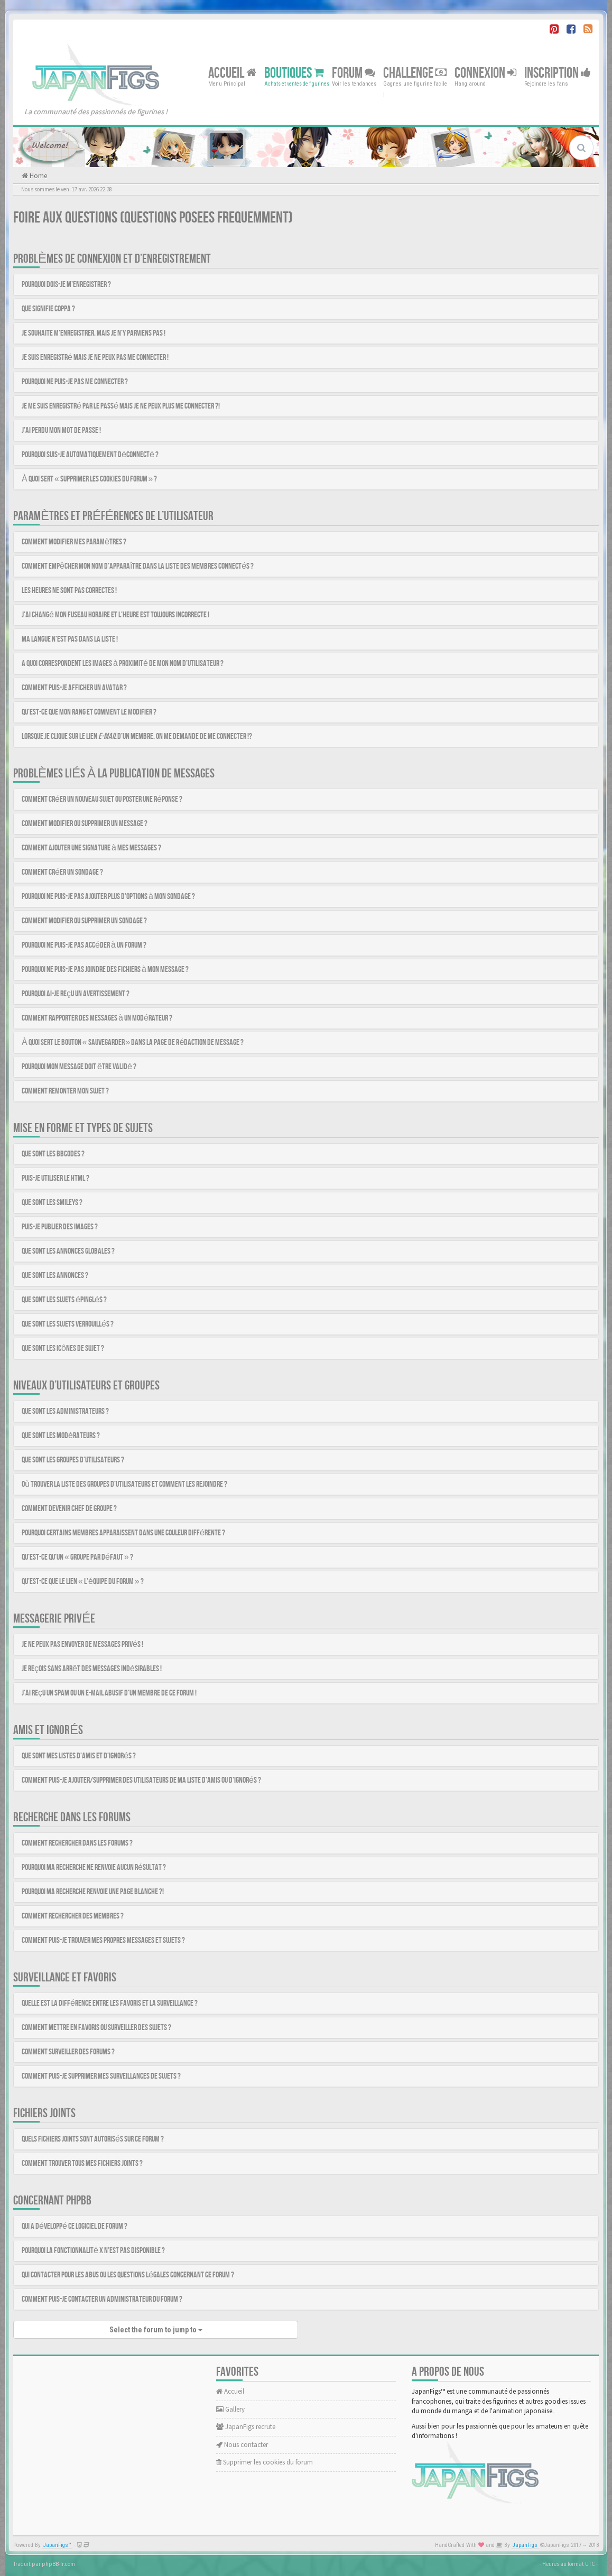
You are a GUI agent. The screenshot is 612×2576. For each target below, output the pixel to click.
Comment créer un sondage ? (62, 872)
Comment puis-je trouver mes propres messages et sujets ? (103, 1940)
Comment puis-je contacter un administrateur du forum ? (102, 2299)
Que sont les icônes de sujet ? (63, 1348)
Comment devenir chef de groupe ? (69, 1509)
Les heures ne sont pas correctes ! (69, 591)
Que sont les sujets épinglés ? (64, 1300)
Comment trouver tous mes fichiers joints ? (82, 2163)
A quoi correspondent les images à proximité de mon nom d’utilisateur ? (123, 664)
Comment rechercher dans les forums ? (77, 1843)
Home (37, 175)
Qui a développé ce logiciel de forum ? (74, 2226)
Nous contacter (242, 2444)
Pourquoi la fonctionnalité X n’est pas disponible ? (93, 2251)
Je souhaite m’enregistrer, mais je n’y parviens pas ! (93, 333)
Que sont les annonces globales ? (68, 1251)
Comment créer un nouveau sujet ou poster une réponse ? (102, 799)
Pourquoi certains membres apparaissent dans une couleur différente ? (123, 1533)
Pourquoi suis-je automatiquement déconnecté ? (90, 455)
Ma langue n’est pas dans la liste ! (70, 639)
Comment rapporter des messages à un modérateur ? (97, 1018)
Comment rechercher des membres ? (73, 1916)
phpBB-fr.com (58, 2564)
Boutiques (294, 72)
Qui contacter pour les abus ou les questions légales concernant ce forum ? (128, 2275)
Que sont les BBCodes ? (53, 1154)
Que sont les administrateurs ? (65, 1411)
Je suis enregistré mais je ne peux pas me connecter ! (95, 358)
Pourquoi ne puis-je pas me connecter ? (75, 382)
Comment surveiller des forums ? (68, 2052)
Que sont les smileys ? (52, 1203)
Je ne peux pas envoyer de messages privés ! (82, 1644)
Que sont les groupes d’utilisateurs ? (73, 1460)
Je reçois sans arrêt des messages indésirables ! (92, 1669)
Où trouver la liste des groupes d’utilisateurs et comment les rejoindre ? (124, 1484)
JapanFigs (525, 2545)
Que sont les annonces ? (55, 1276)
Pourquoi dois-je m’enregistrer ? (66, 285)
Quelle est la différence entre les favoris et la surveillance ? (110, 2003)
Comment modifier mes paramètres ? (74, 542)
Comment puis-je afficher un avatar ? (74, 688)
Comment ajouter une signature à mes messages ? (91, 848)
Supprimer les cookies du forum (264, 2462)
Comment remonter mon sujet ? (65, 1091)
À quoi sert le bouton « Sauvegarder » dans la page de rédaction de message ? (133, 1042)
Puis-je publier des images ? (60, 1227)
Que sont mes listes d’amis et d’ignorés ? (79, 1756)
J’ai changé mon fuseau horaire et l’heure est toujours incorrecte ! (115, 615)
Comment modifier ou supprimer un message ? (84, 824)
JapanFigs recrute (245, 2426)
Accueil (232, 72)
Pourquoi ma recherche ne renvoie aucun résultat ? (94, 1867)
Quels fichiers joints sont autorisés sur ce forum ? (93, 2139)
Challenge (415, 72)
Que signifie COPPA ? (48, 309)
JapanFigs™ (57, 2545)
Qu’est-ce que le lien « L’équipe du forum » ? (83, 1582)
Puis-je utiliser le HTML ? (55, 1178)
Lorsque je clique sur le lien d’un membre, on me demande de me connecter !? (137, 736)
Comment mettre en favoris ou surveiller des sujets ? (96, 2028)
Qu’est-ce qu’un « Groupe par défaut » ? (77, 1557)
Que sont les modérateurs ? (61, 1436)
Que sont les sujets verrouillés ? (68, 1324)
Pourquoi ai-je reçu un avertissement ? (75, 994)
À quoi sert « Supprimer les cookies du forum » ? (89, 479)
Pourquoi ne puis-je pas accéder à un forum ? (84, 945)
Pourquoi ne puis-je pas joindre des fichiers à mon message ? (105, 970)
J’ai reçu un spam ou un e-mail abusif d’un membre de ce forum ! (109, 1693)
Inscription (557, 72)
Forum (353, 72)
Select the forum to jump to (155, 2329)
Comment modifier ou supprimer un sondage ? (84, 921)
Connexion (485, 72)
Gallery (230, 2409)
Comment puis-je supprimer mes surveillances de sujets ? (101, 2076)
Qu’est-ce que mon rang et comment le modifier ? (89, 712)
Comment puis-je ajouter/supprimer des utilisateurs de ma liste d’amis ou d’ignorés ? (141, 1780)
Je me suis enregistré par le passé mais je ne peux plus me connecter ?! (121, 406)
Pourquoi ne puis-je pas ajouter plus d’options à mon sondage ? (108, 897)
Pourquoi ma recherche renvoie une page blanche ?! (93, 1892)
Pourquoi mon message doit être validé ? (79, 1067)
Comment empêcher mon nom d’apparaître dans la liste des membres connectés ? (138, 566)
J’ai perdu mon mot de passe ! (61, 430)
